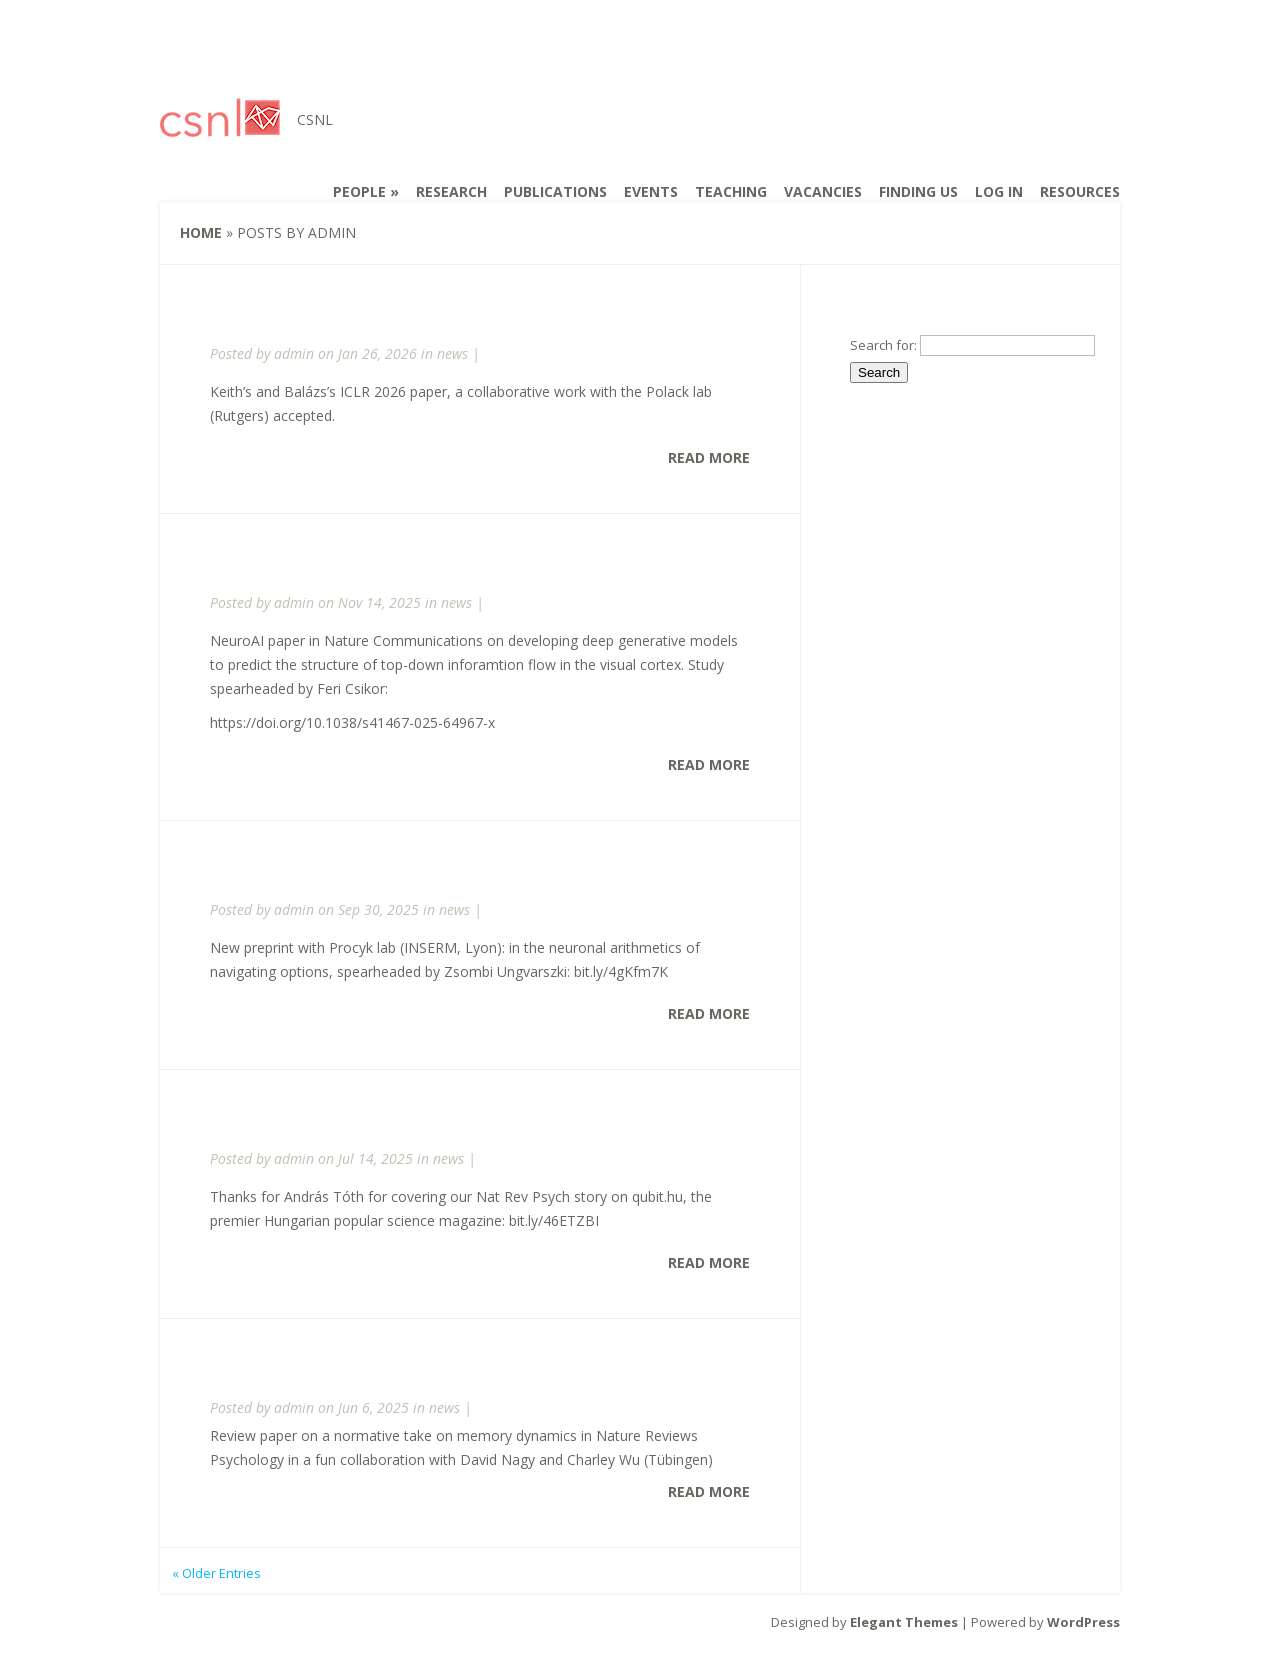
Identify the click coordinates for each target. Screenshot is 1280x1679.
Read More (709, 457)
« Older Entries (216, 1573)
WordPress (1083, 1622)
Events (651, 191)
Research (451, 191)
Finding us (918, 191)
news (452, 353)
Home (201, 232)
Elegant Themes (904, 1622)
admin (294, 353)
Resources (1080, 191)
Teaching (731, 191)
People (359, 191)
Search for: (883, 345)
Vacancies (823, 191)
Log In (999, 191)
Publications (555, 191)
